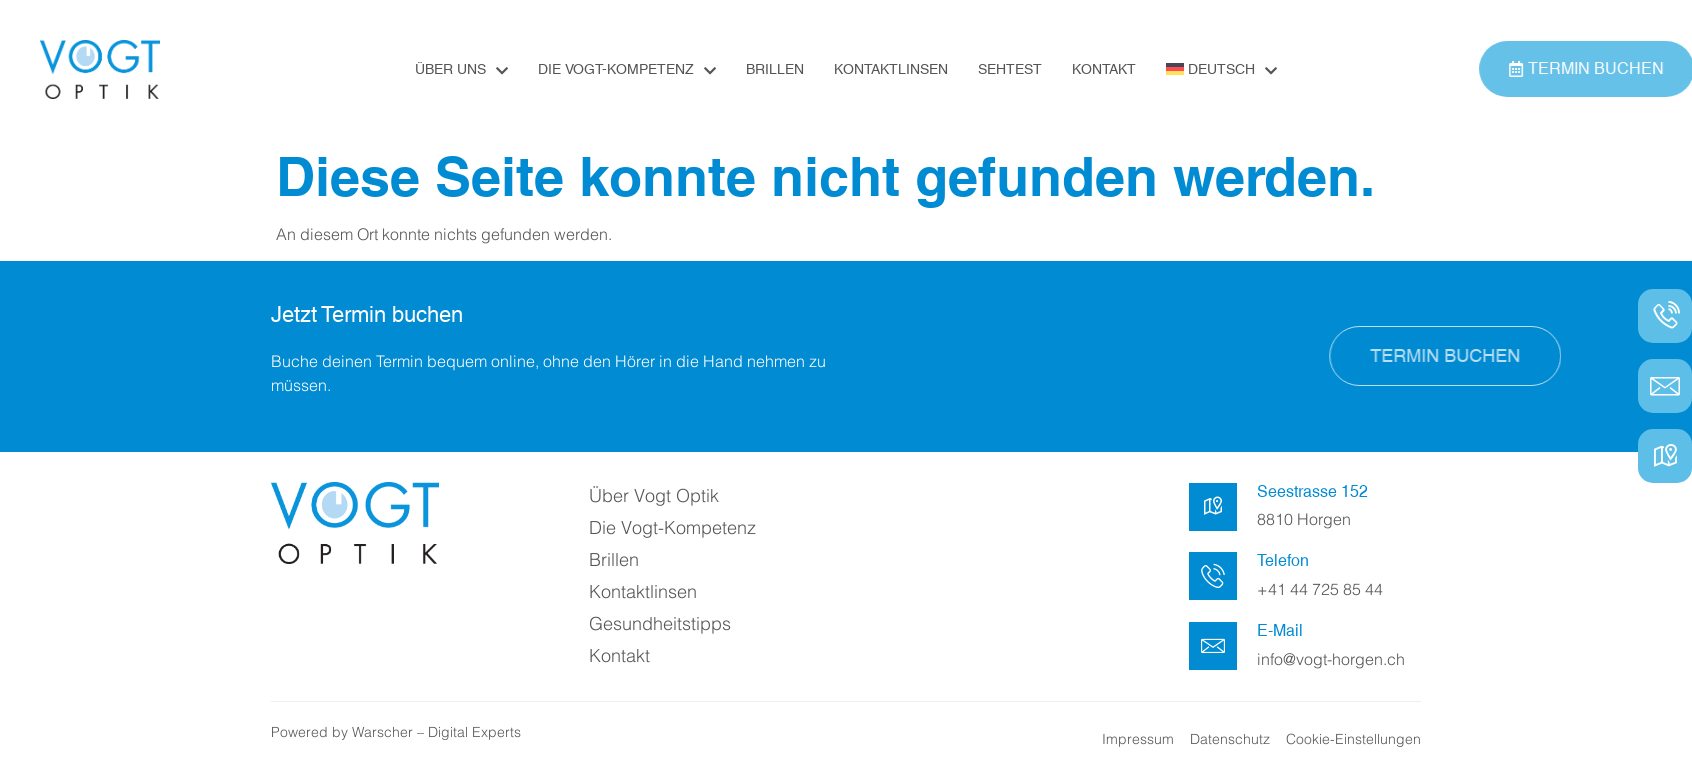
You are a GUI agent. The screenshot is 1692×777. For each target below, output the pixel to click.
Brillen (775, 69)
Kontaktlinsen (891, 69)
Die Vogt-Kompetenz (627, 69)
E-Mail (1280, 630)
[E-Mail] (1213, 646)
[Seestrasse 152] (1213, 507)
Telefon (1283, 560)
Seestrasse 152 (1312, 491)
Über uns (461, 69)
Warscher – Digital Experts (436, 732)
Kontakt (1104, 69)
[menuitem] (1221, 69)
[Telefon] (1213, 576)
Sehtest (1010, 69)
